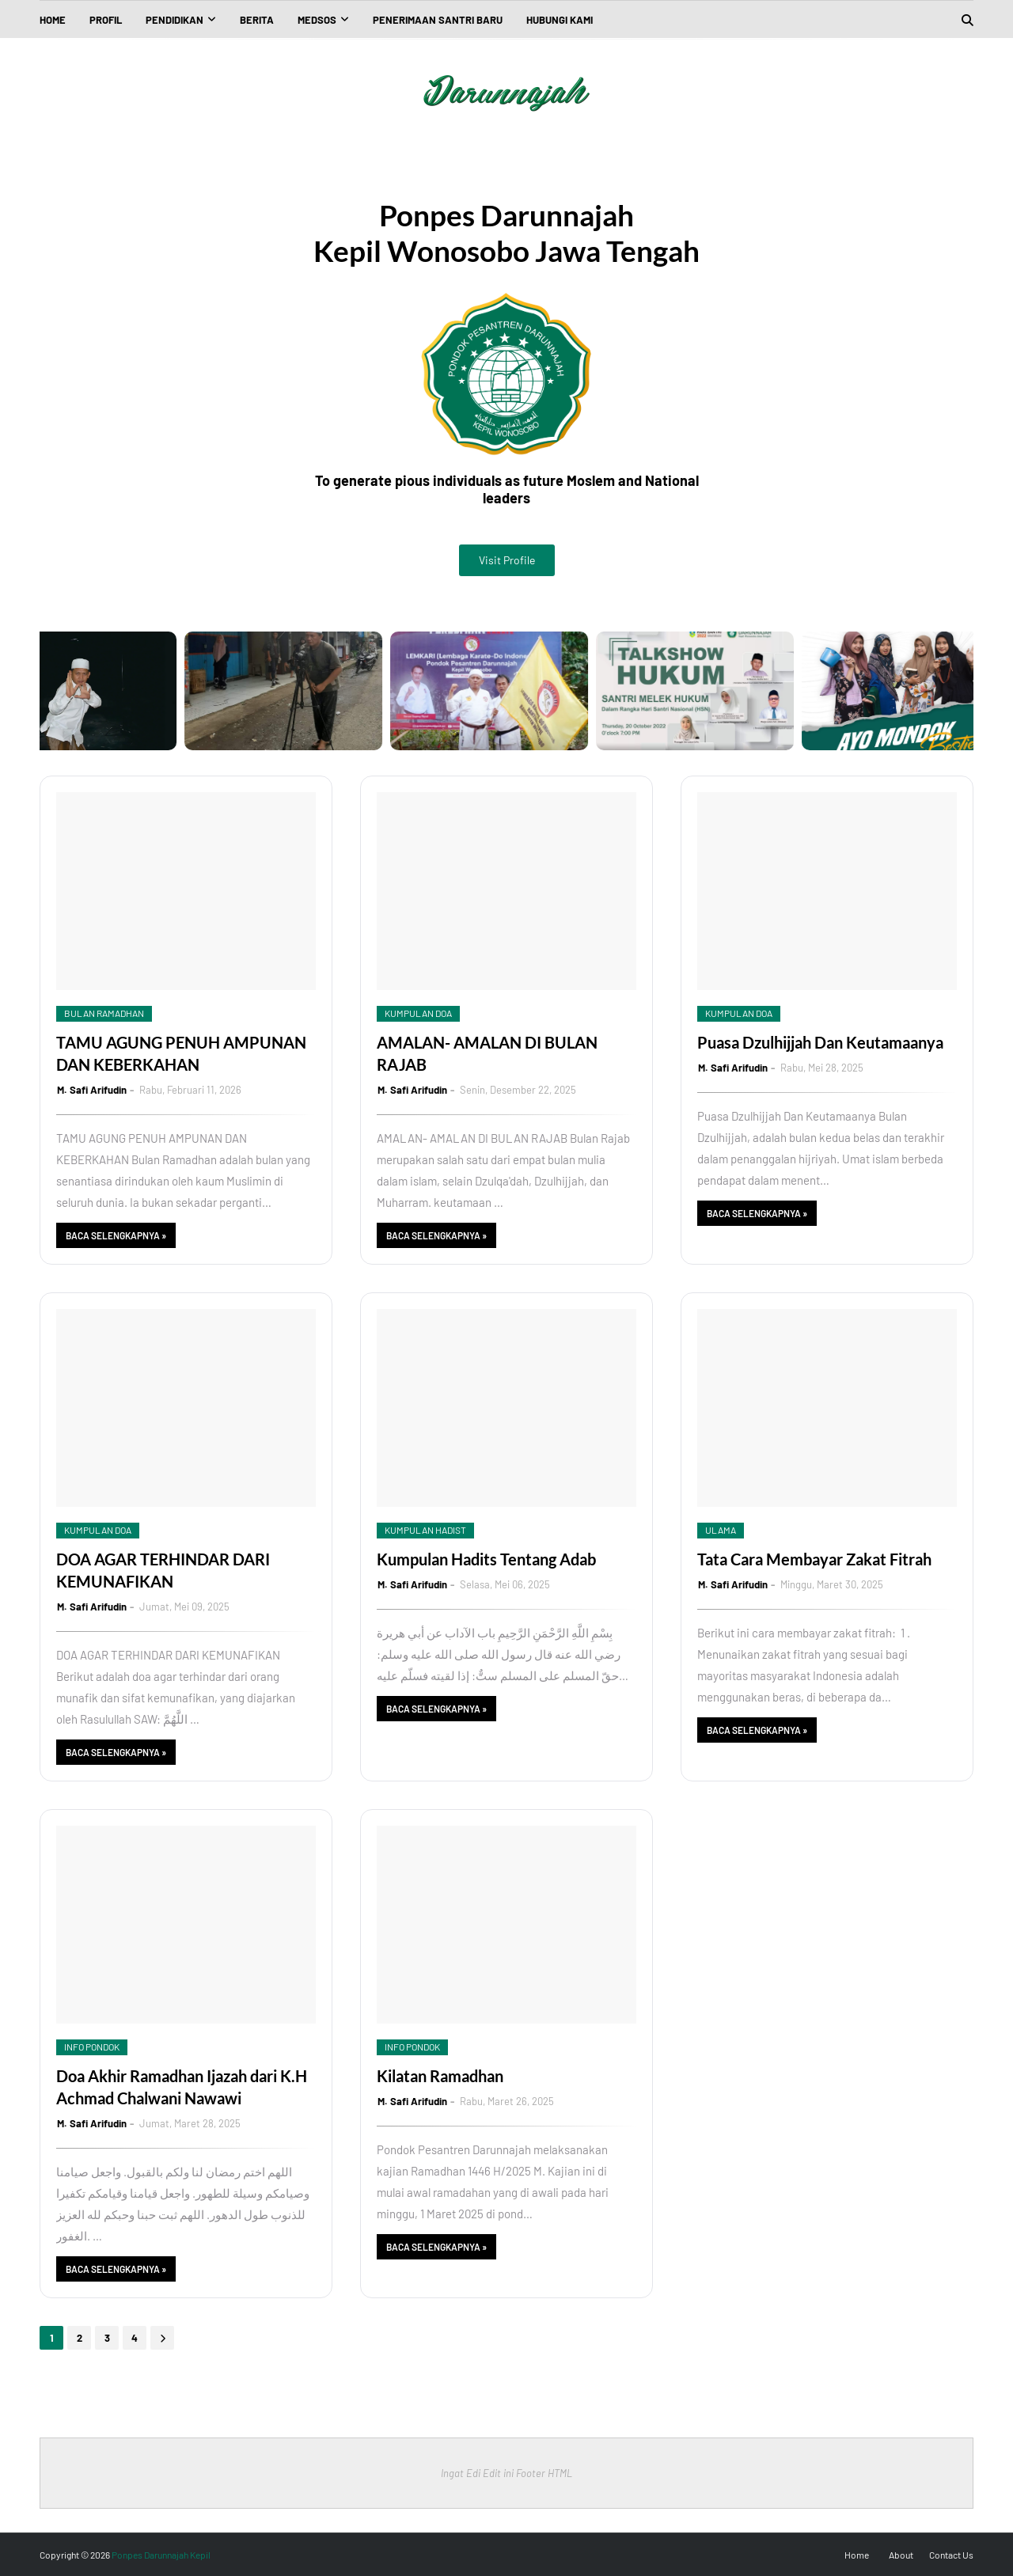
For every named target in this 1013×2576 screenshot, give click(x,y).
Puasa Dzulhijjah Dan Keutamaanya (820, 1042)
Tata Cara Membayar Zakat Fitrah (814, 1559)
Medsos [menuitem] (317, 19)
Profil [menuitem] (105, 19)
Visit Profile (507, 560)
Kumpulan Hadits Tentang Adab (486, 1559)
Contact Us (951, 2554)
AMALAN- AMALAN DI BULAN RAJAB (487, 1053)
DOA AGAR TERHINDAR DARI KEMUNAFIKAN (163, 1570)
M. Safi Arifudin (92, 1089)
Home (856, 2554)
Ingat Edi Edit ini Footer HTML (506, 2473)
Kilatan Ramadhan (440, 2075)
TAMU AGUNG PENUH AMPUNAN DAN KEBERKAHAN (181, 1053)
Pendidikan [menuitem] (174, 19)
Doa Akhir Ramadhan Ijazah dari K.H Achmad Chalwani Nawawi (181, 2086)
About (901, 2554)
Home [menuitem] (53, 19)
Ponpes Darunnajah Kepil (161, 2554)
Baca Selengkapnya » (116, 1235)
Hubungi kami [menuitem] (559, 19)
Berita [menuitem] (257, 19)
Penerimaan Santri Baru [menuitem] (438, 19)
